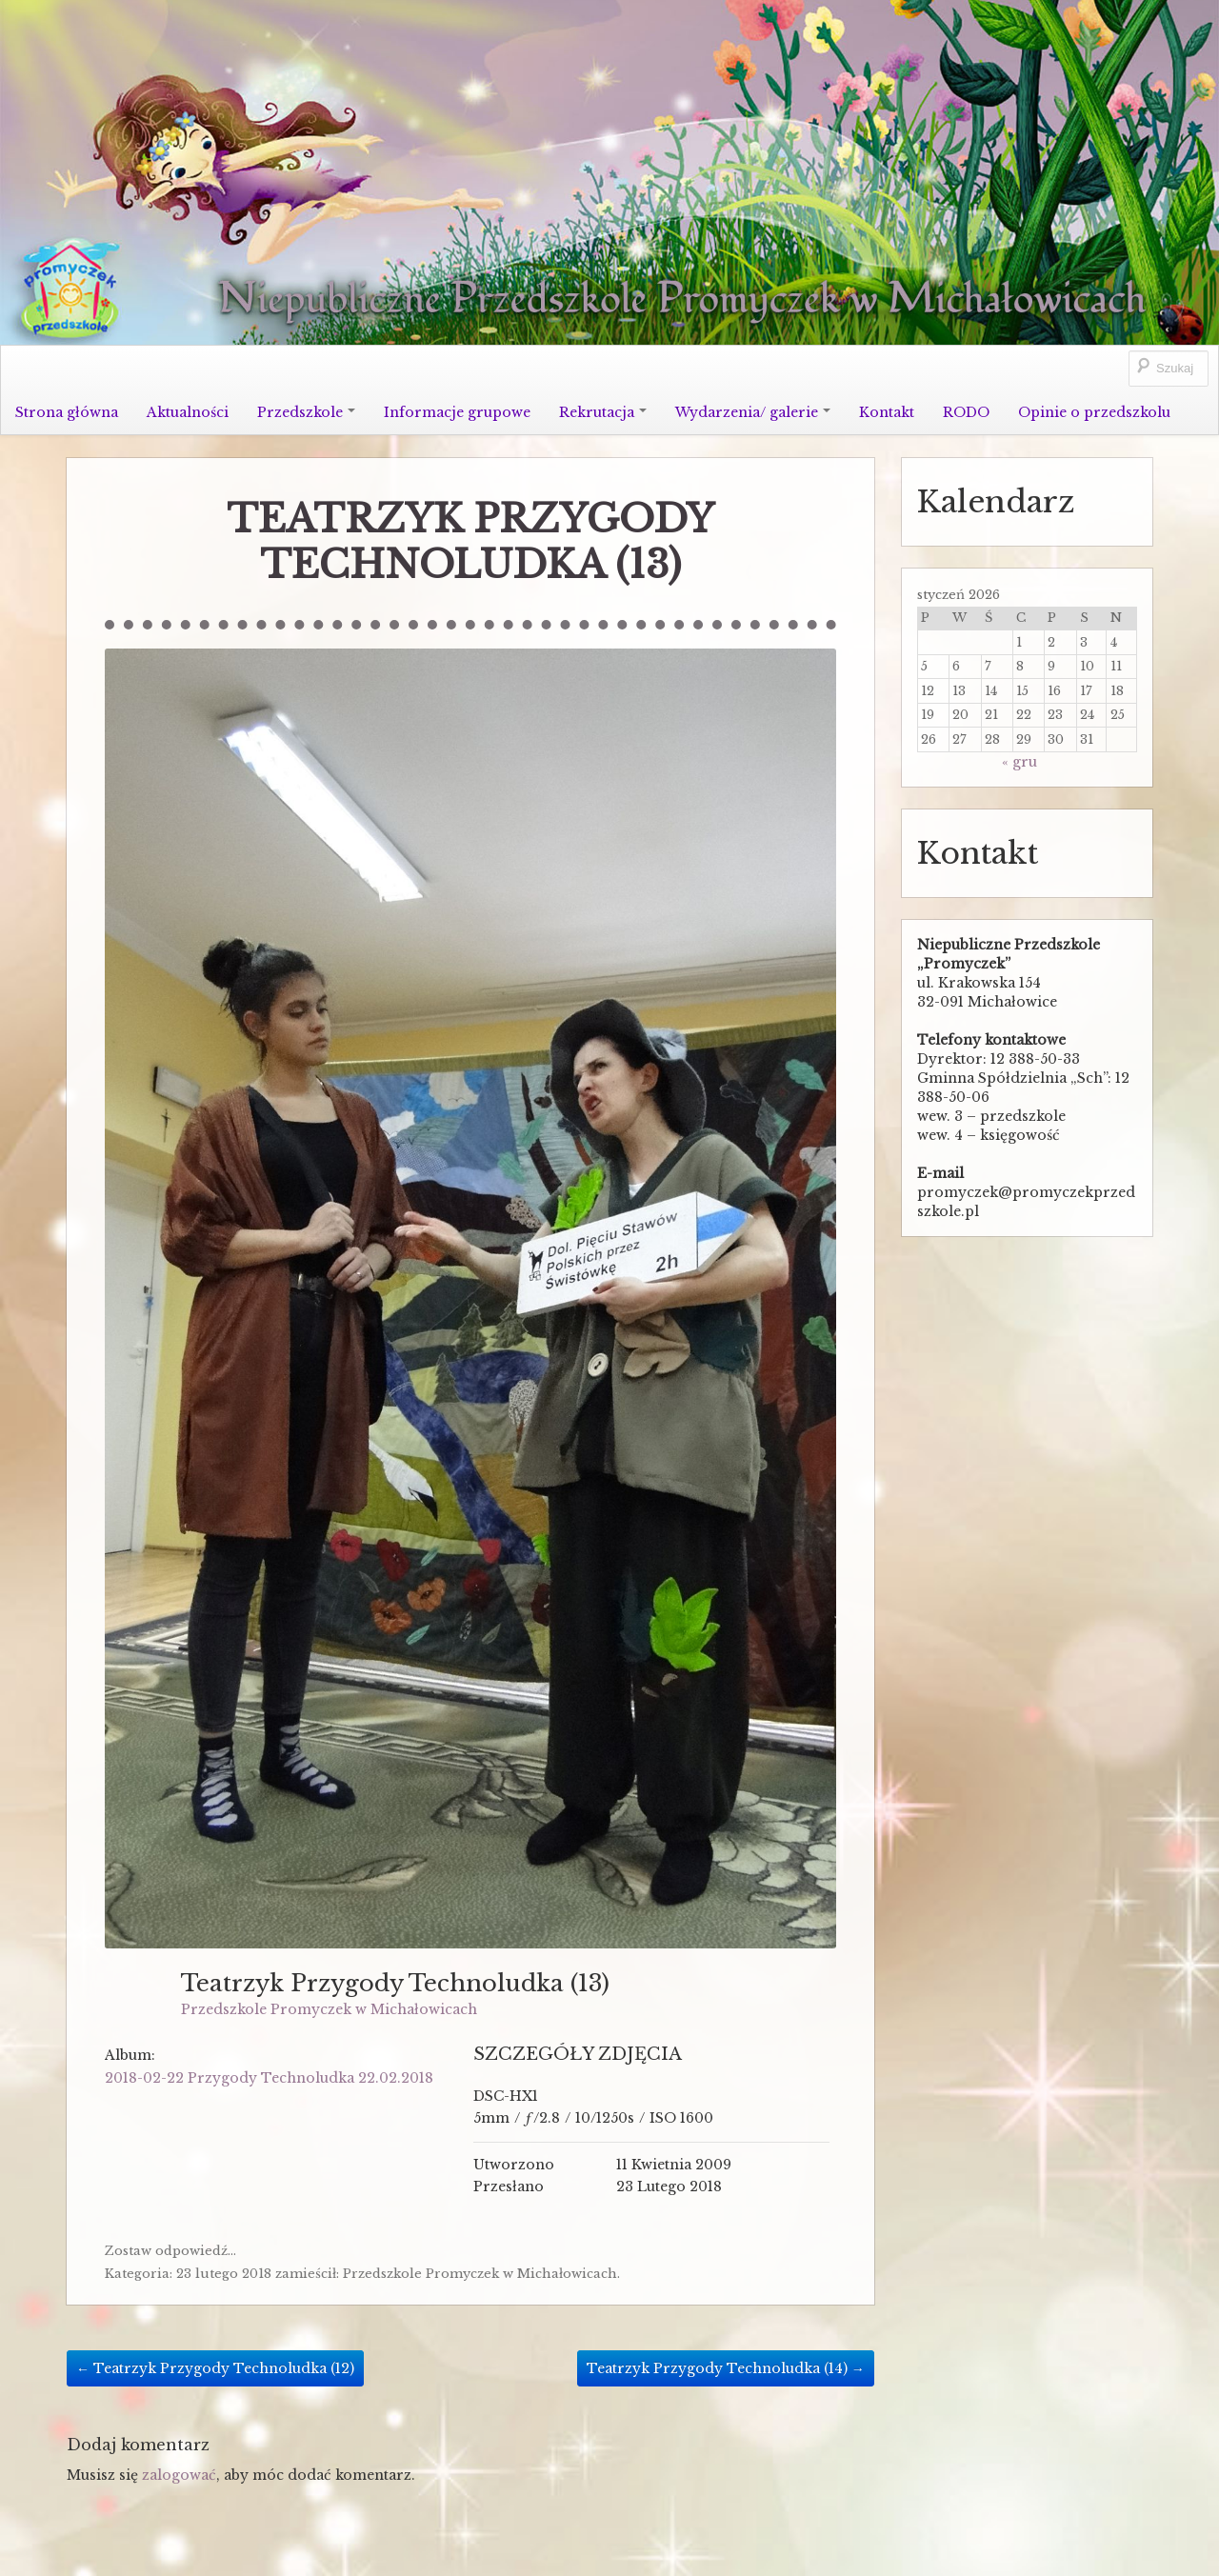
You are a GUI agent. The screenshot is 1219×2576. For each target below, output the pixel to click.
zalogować (179, 2475)
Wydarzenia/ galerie (752, 412)
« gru (1019, 761)
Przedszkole (306, 412)
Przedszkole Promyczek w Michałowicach (329, 2009)
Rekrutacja (603, 412)
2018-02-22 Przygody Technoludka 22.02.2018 (269, 2078)
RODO (966, 412)
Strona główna (66, 412)
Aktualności (188, 412)
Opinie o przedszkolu (1094, 412)
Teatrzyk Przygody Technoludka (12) (215, 2368)
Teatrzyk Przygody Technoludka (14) (726, 2368)
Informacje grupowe (457, 412)
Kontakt (886, 412)
